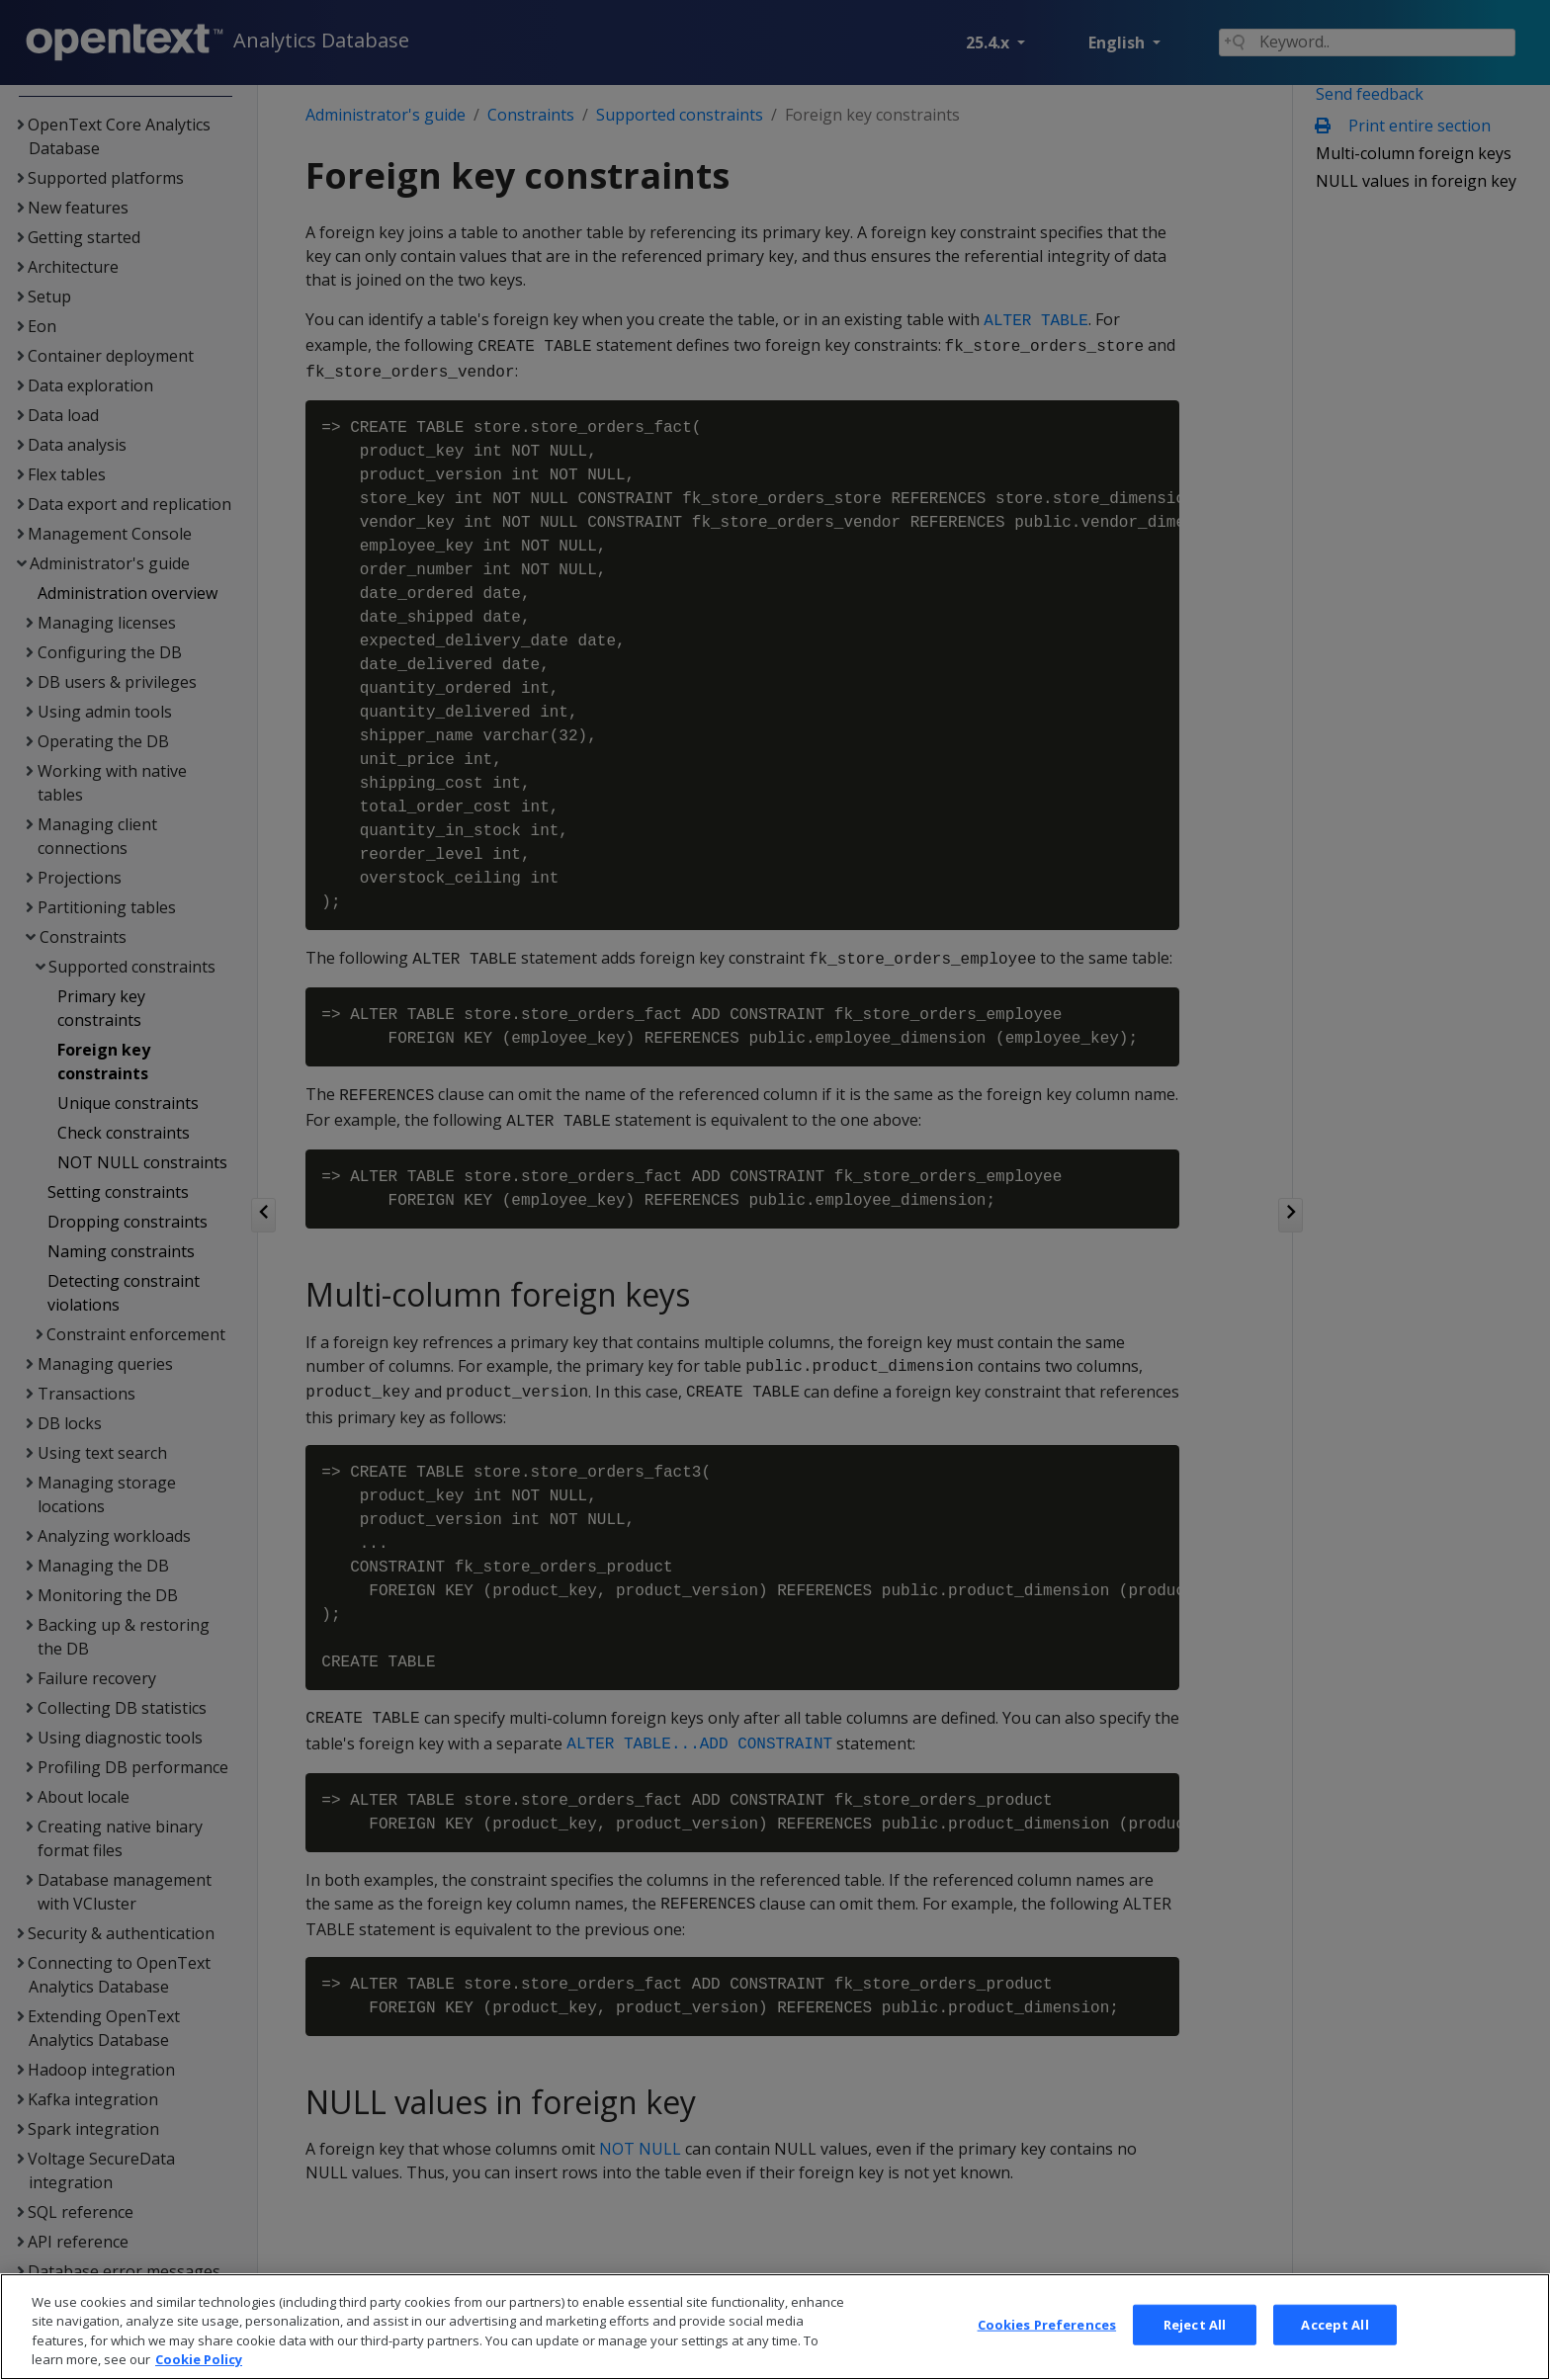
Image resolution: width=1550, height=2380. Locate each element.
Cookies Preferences (1047, 2350)
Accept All (1334, 2350)
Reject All (1194, 2350)
